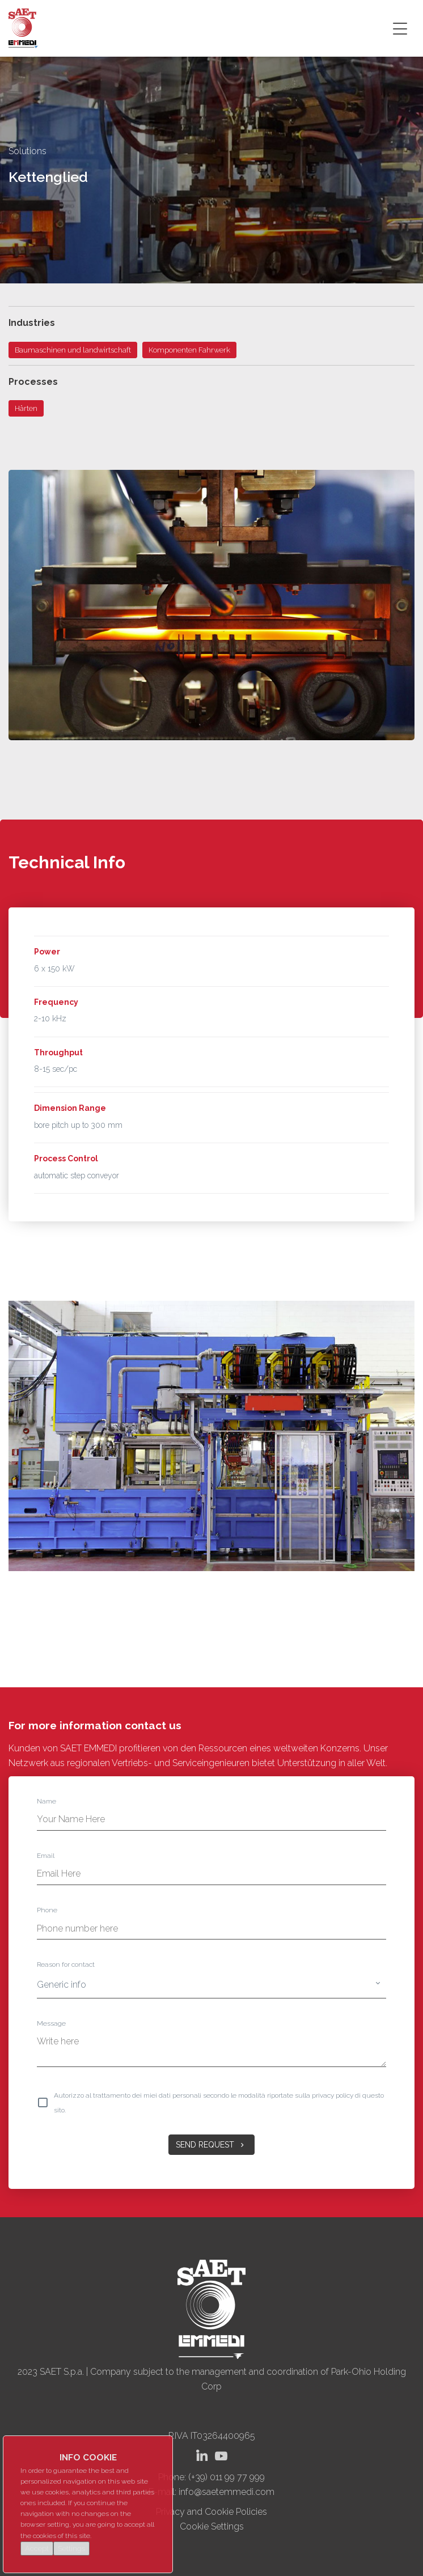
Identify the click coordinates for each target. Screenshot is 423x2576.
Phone (47, 1910)
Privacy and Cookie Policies (211, 2511)
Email (45, 1856)
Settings (71, 2548)
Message (51, 2023)
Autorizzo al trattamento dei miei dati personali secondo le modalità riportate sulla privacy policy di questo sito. (219, 2102)
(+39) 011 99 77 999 (226, 2477)
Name (46, 1801)
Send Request (212, 2144)
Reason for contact (66, 1964)
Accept (37, 2548)
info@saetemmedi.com (226, 2491)
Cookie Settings (212, 2526)
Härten (26, 408)
